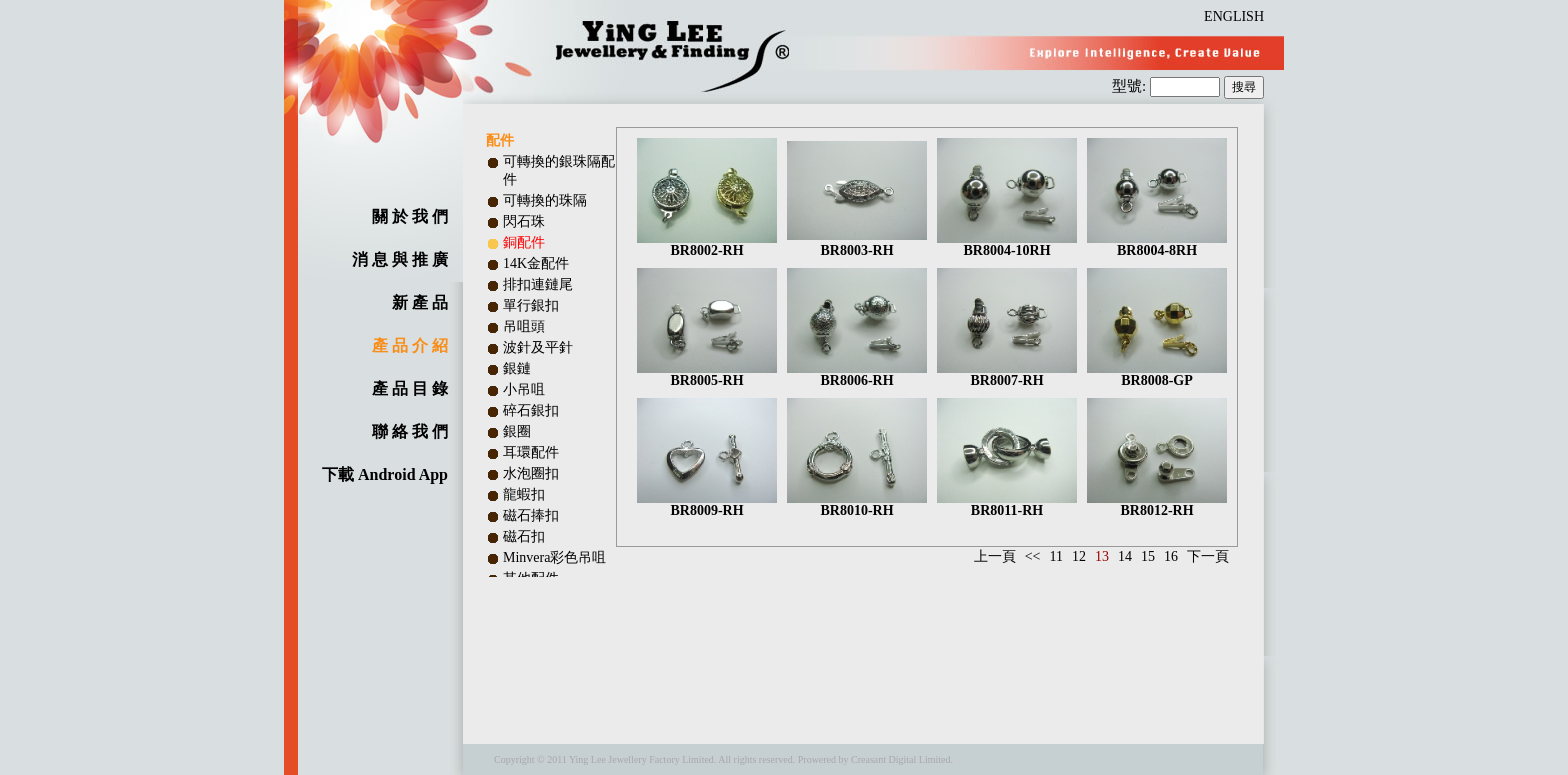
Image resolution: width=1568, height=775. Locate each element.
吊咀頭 (524, 326)
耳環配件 (531, 452)
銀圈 (517, 431)
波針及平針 (538, 347)
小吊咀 (524, 389)
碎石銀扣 (531, 410)
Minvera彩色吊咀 (554, 557)
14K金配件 (536, 263)
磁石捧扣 (531, 515)
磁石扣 (524, 536)
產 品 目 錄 (410, 388)
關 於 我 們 (410, 216)
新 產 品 (420, 302)
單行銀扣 (531, 305)
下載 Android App (385, 474)
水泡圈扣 (531, 473)
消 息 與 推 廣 (400, 259)
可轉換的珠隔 (545, 200)
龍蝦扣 (524, 494)
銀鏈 (517, 368)
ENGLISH (1234, 16)
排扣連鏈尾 (538, 284)
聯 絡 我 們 (410, 431)
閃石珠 (524, 221)
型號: (1131, 86)
